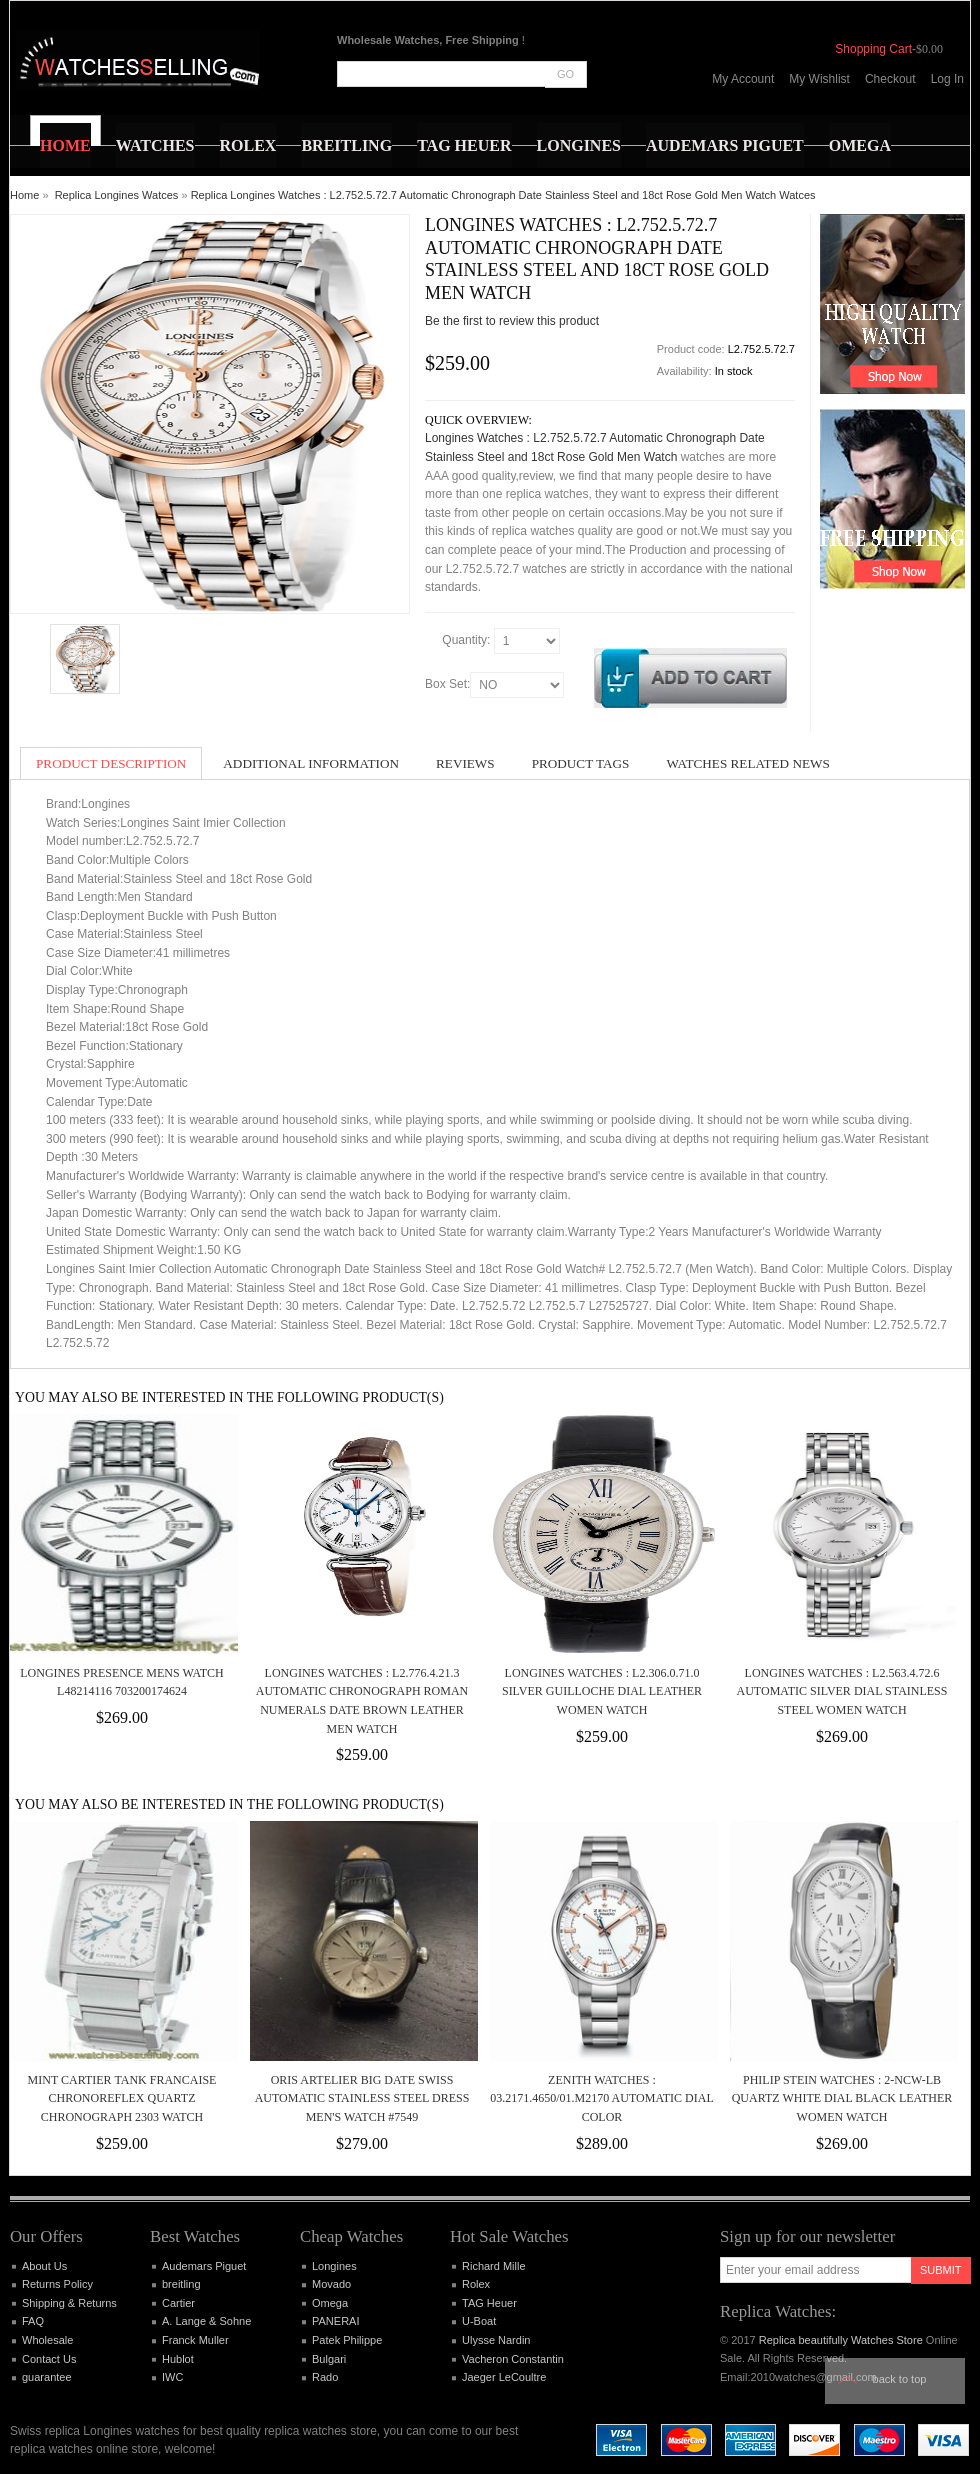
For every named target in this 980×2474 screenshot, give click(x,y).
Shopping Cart (873, 49)
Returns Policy (57, 2284)
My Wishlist (819, 79)
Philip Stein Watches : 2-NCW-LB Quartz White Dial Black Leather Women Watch (842, 2098)
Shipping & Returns (69, 2303)
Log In (947, 79)
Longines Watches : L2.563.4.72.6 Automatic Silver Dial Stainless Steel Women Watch (842, 1691)
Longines (334, 2266)
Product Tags (581, 763)
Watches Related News (747, 763)
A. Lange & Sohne (206, 2321)
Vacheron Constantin (513, 2359)
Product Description (111, 763)
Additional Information (311, 763)
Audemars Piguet (204, 2266)
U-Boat (479, 2321)
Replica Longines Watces (117, 195)
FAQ (33, 2321)
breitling (181, 2284)
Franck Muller (195, 2340)
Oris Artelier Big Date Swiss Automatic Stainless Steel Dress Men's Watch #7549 (362, 2098)
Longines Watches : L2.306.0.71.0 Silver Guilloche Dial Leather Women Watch (602, 1691)
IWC (172, 2377)
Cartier (178, 2303)
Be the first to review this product (512, 321)
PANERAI (335, 2321)
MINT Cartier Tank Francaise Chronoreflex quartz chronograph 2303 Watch (122, 2098)
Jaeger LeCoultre (504, 2377)
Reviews (465, 763)
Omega (330, 2303)
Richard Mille (494, 2266)
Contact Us (49, 2359)
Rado (325, 2377)
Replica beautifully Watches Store (841, 2340)
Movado (331, 2284)
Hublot (178, 2359)
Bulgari (329, 2359)
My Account (743, 79)
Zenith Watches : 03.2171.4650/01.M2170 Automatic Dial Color (601, 2098)
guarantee (47, 2377)
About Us (44, 2266)
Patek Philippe (347, 2340)
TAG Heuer (489, 2303)
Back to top (900, 2379)
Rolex (476, 2284)
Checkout (890, 79)
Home (24, 195)
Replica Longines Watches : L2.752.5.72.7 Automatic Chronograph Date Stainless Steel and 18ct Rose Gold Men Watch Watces (503, 195)
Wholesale (47, 2340)
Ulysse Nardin (496, 2340)
